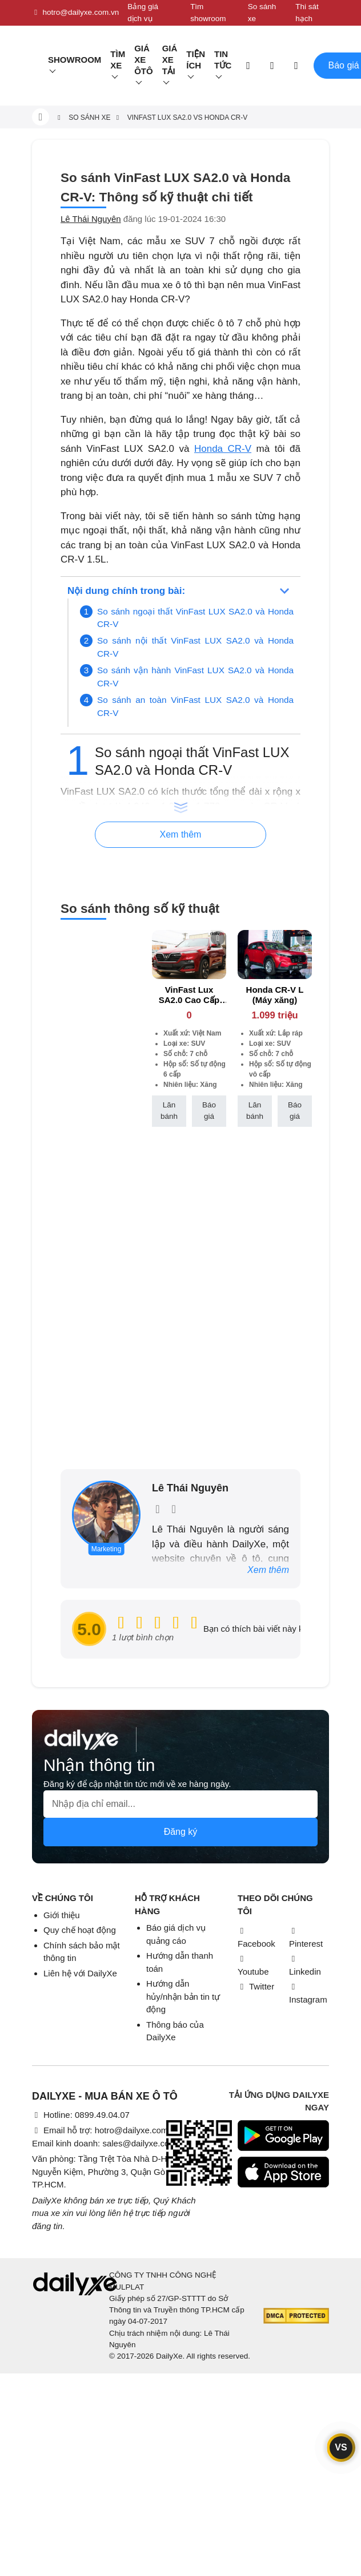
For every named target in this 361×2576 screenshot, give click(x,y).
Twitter (256, 1986)
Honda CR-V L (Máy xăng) (275, 995)
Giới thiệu (61, 1915)
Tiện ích (195, 59)
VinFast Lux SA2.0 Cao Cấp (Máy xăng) (189, 1000)
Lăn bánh (169, 1111)
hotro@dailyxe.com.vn (75, 12)
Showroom (74, 59)
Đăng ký (181, 1832)
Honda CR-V (222, 448)
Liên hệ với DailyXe (80, 1973)
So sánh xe (262, 12)
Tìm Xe (117, 59)
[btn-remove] (218, 938)
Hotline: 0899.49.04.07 (81, 2115)
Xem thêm (268, 1570)
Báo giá (209, 1111)
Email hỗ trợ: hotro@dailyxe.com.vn (105, 2130)
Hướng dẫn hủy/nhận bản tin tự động (183, 1996)
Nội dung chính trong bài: (126, 590)
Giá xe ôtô (143, 59)
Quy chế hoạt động (79, 1930)
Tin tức (222, 59)
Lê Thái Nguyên (91, 219)
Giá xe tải (170, 59)
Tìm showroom (208, 12)
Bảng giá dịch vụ (142, 12)
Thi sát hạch (307, 12)
